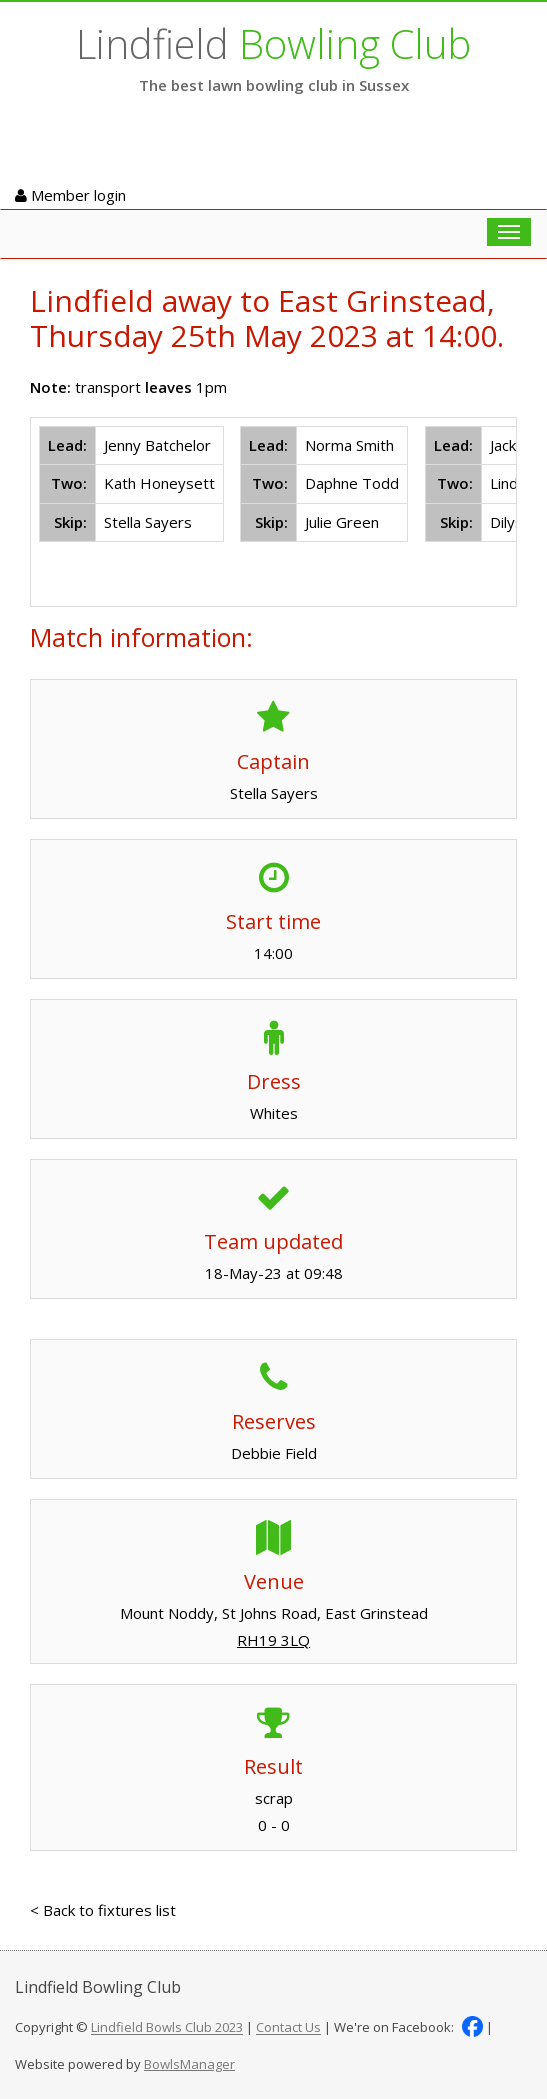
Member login (70, 195)
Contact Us (288, 2028)
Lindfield (273, 43)
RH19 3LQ (273, 1640)
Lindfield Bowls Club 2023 (167, 2028)
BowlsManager (189, 2064)
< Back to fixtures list (103, 1910)
